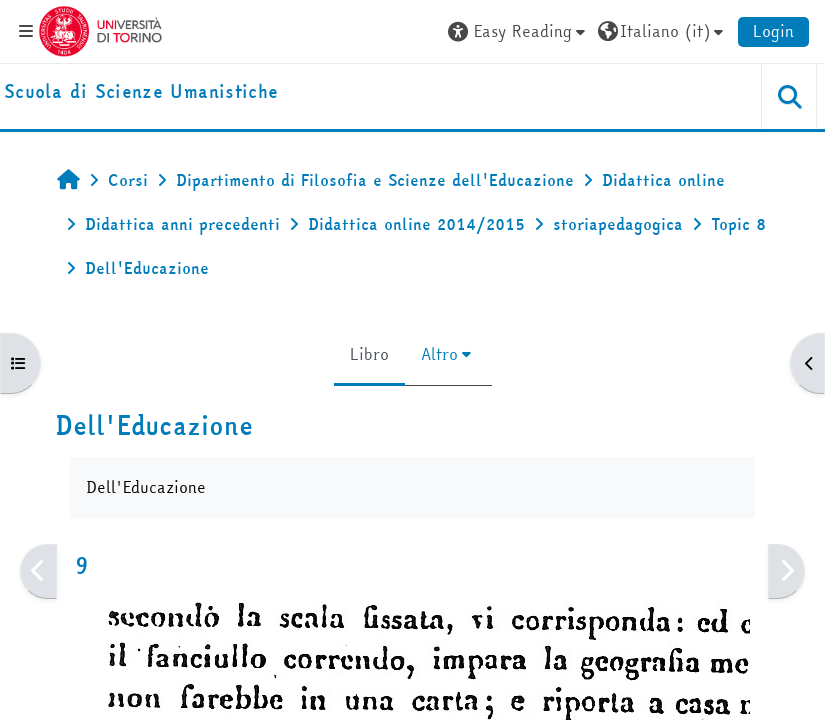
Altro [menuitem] (439, 354)
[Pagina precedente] (38, 571)
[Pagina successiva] (786, 571)
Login (773, 31)
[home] (141, 92)
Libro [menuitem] (369, 354)
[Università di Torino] (100, 29)
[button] (519, 31)
